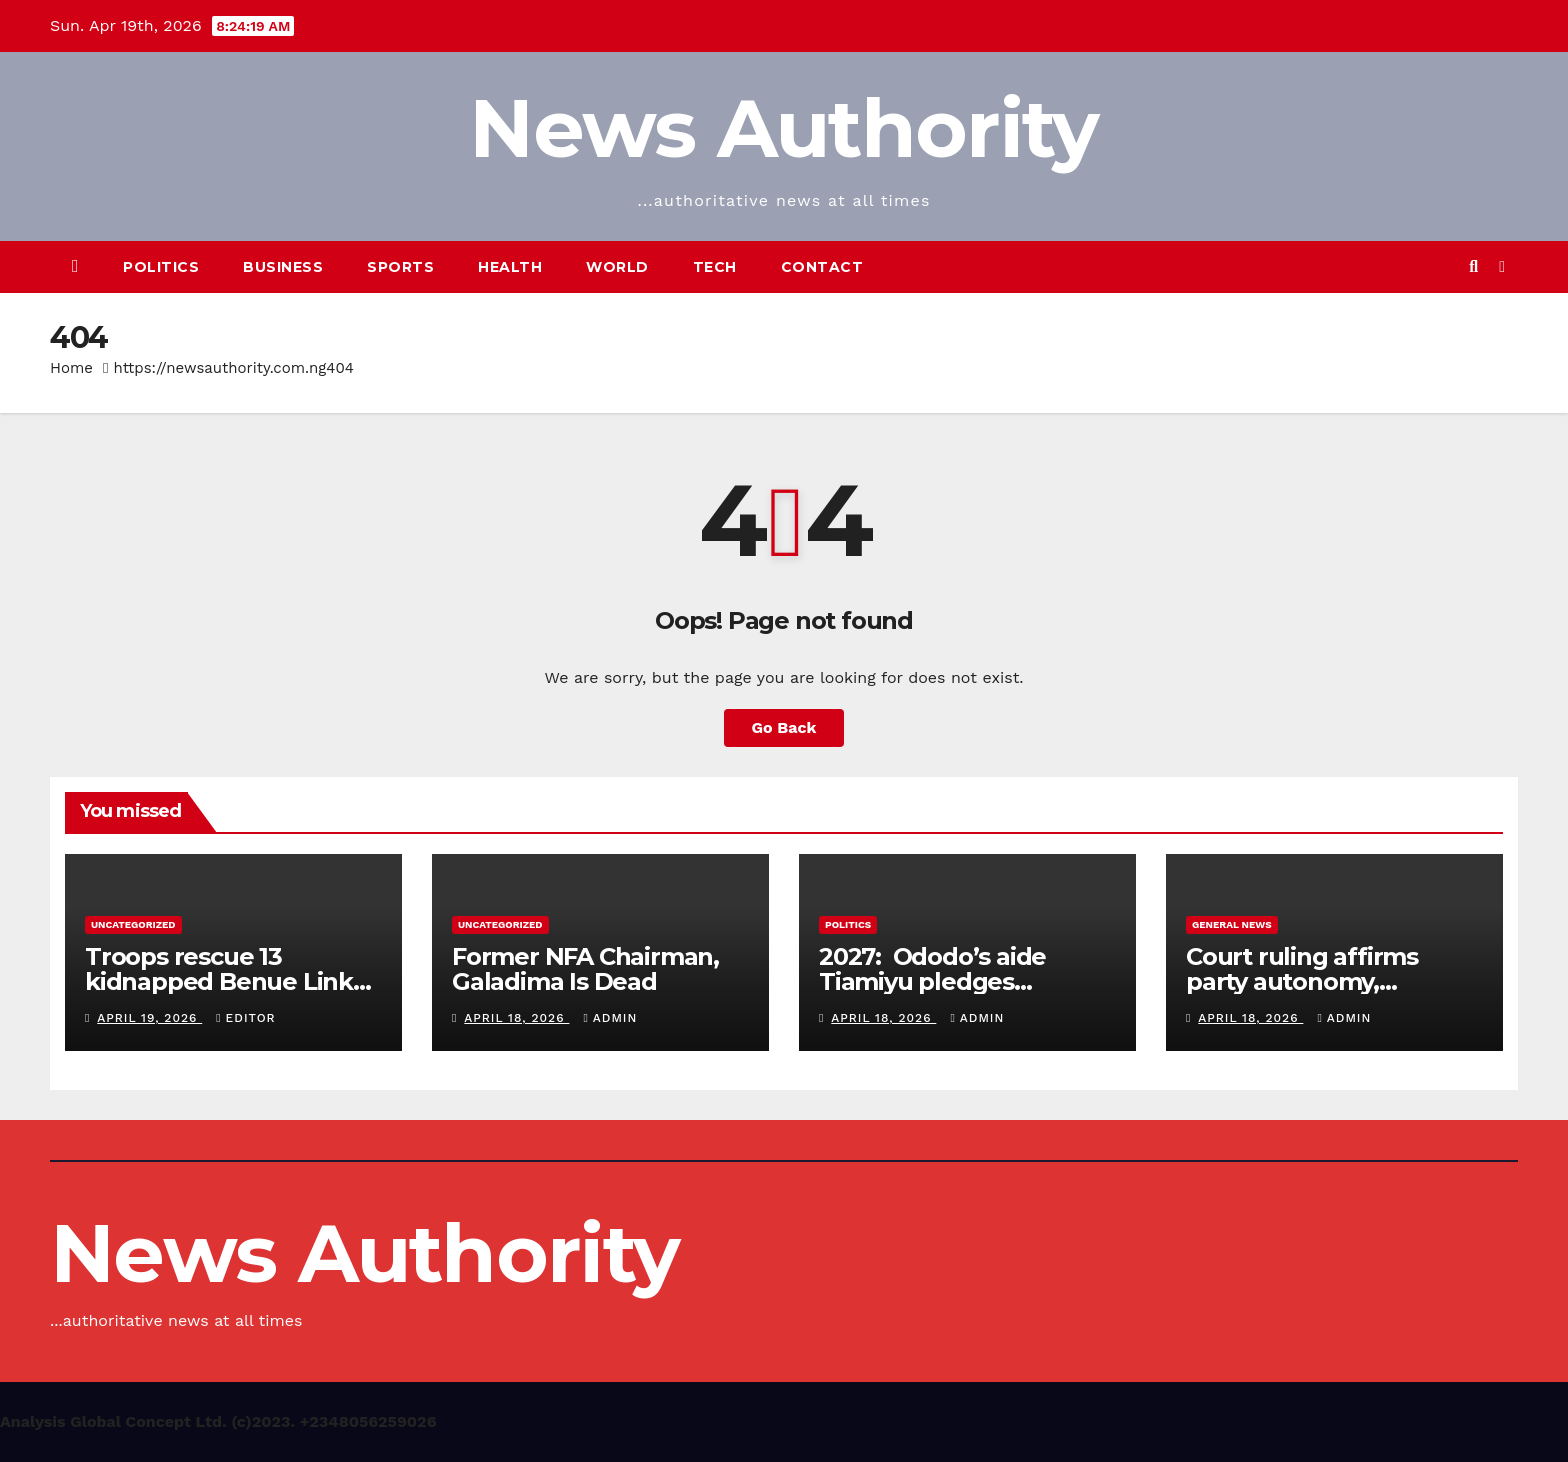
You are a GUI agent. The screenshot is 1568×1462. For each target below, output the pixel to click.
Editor (245, 1018)
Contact (822, 267)
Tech (715, 267)
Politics (161, 267)
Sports (400, 267)
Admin (610, 1018)
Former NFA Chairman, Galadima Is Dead (585, 969)
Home (71, 368)
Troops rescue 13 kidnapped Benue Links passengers (225, 981)
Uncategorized (133, 924)
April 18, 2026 (516, 1018)
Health (510, 267)
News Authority (783, 128)
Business (283, 267)
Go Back (784, 727)
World (617, 267)
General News (1232, 924)
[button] (1473, 266)
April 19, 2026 (149, 1018)
